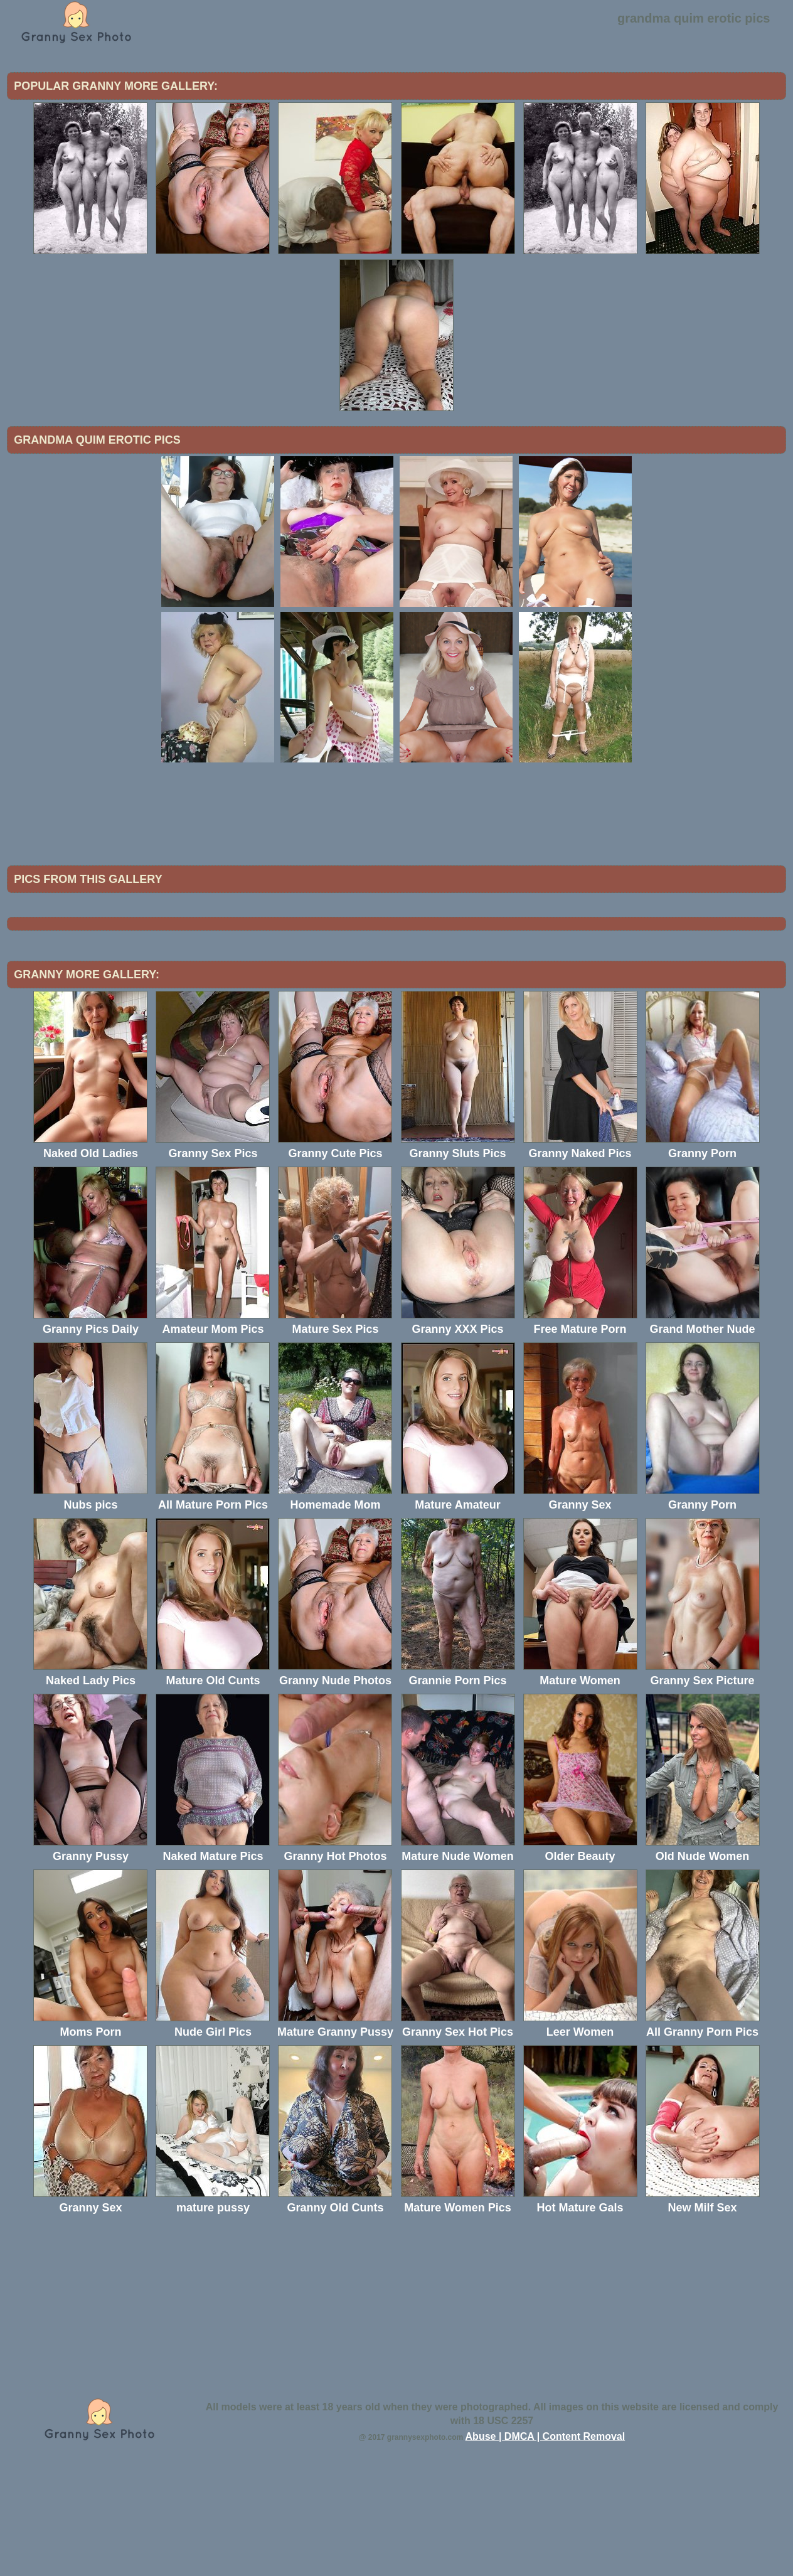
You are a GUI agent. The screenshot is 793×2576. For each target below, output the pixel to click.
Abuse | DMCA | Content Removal (545, 2540)
